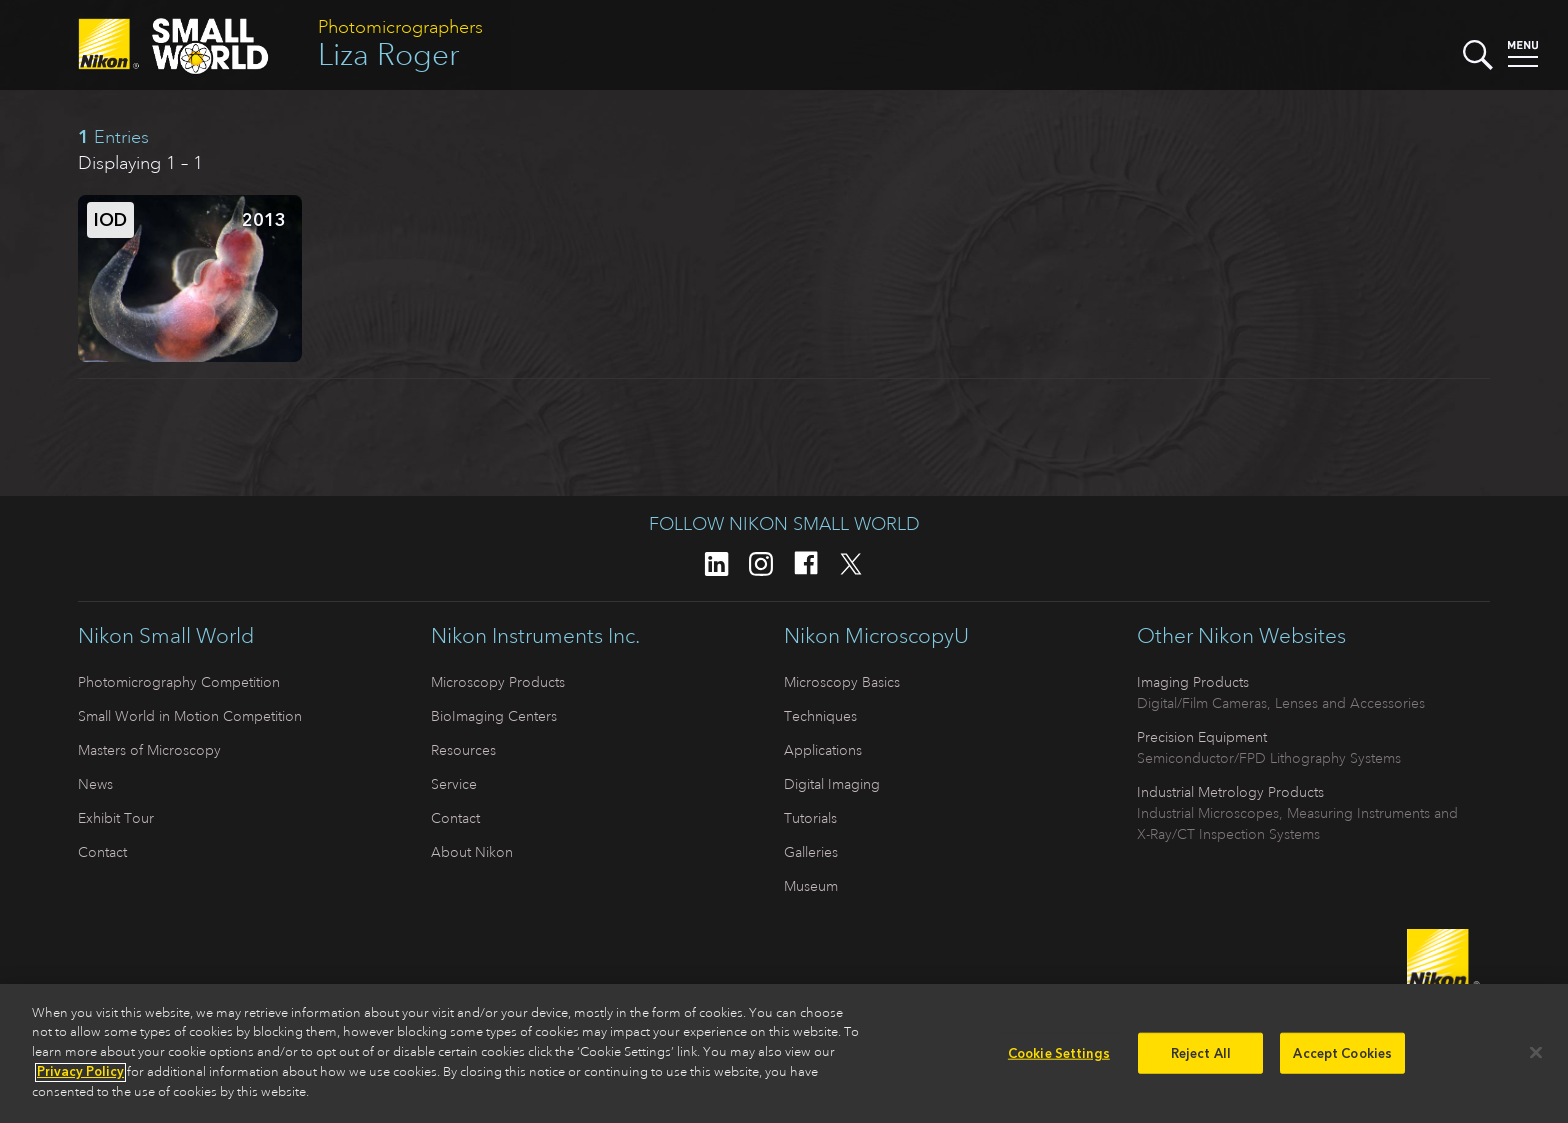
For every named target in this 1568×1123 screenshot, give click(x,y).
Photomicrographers (400, 27)
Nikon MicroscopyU (876, 636)
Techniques (820, 716)
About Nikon (472, 852)
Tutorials (810, 818)
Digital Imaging (832, 784)
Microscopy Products (498, 682)
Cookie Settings (1059, 1058)
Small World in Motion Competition (190, 716)
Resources (463, 750)
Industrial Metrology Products (1230, 792)
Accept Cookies (1342, 1058)
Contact (102, 852)
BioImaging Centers (494, 716)
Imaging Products (1193, 682)
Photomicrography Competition (179, 682)
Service (454, 784)
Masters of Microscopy (149, 750)
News (95, 784)
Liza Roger (388, 54)
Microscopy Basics (842, 682)
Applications (823, 750)
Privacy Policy (80, 1077)
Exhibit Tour (116, 818)
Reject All (1201, 1058)
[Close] (1536, 1058)
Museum (811, 886)
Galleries (811, 852)
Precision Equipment (1202, 737)
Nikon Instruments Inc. (535, 636)
